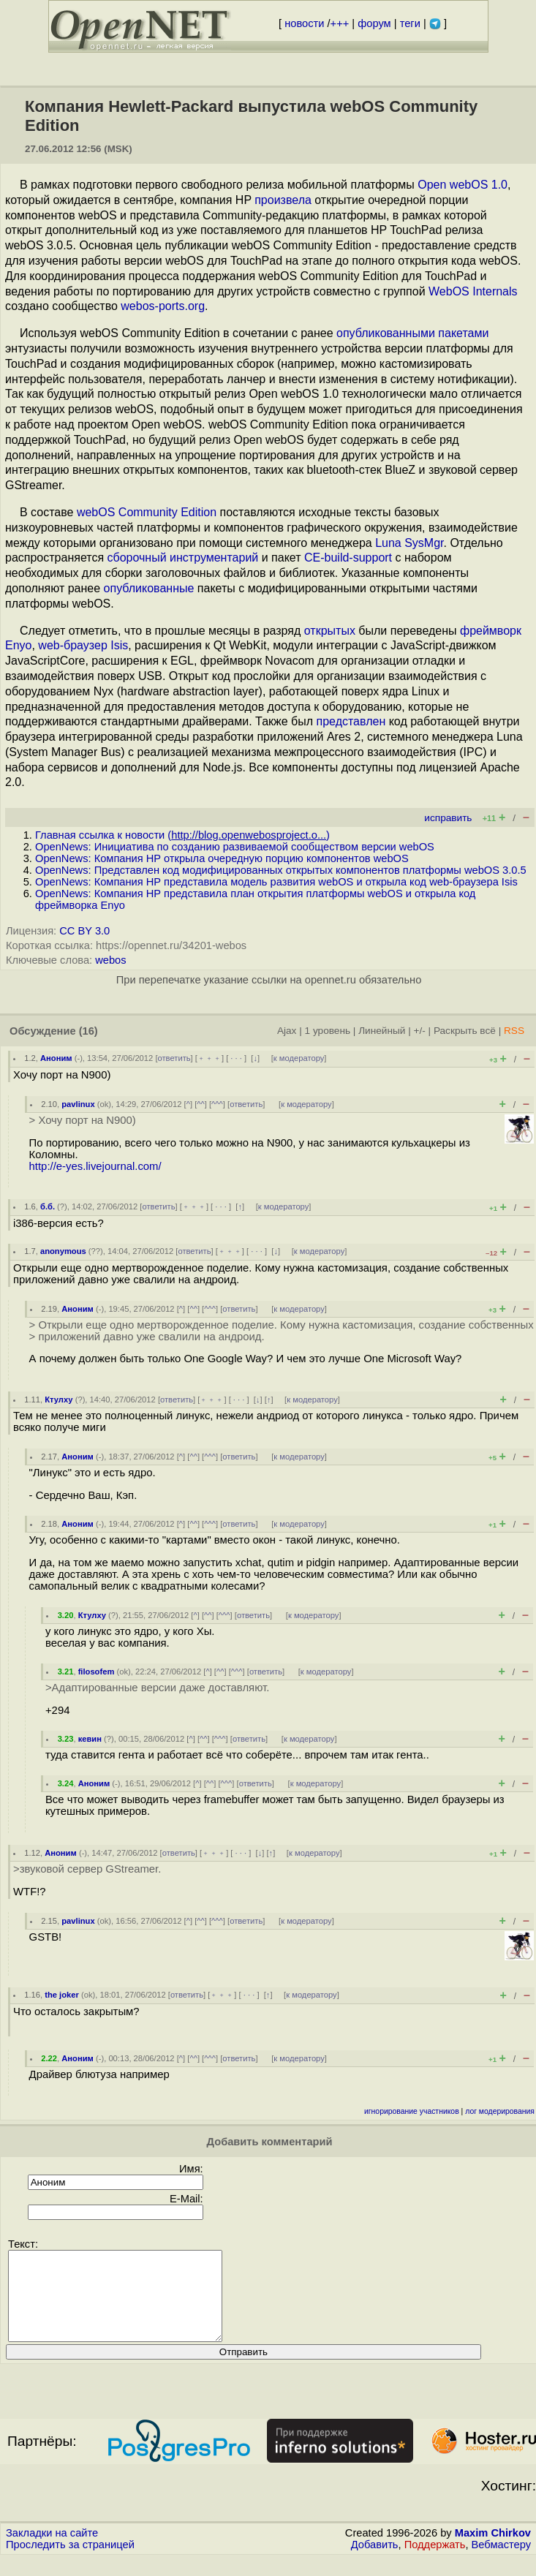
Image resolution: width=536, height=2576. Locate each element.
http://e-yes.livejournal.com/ (95, 1166)
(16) (88, 1031)
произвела (283, 200)
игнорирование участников (411, 2111)
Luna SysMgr (409, 543)
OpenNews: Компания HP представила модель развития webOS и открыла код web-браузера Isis (276, 882)
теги (410, 23)
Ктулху (58, 1399)
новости (304, 23)
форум (374, 23)
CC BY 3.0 (84, 931)
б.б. (47, 1206)
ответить (174, 1058)
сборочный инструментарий (183, 557)
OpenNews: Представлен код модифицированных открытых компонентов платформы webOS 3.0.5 (280, 870)
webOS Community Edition (146, 512)
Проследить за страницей (70, 2562)
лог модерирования (500, 2111)
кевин (90, 1738)
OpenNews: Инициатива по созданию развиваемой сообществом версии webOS (234, 847)
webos (110, 960)
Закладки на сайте (52, 2550)
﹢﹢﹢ (209, 1058)
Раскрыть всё (465, 1030)
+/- (419, 1030)
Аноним (56, 1058)
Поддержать (435, 2562)
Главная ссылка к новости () (182, 835)
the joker (62, 1994)
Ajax (287, 1030)
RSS (514, 1030)
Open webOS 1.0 (462, 184)
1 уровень (327, 1030)
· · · (236, 1058)
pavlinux (77, 1104)
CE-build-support (348, 557)
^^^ (217, 1104)
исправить (448, 817)
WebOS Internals (473, 291)
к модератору (299, 1058)
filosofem (96, 1671)
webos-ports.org (163, 306)
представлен (351, 721)
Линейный (381, 1030)
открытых (329, 630)
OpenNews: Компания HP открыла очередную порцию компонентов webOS (222, 858)
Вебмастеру (501, 2562)
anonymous (63, 1251)
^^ (201, 1104)
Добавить (375, 2562)
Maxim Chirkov (493, 2550)
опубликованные (149, 588)
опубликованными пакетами (412, 333)
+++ (340, 23)
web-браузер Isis (83, 645)
